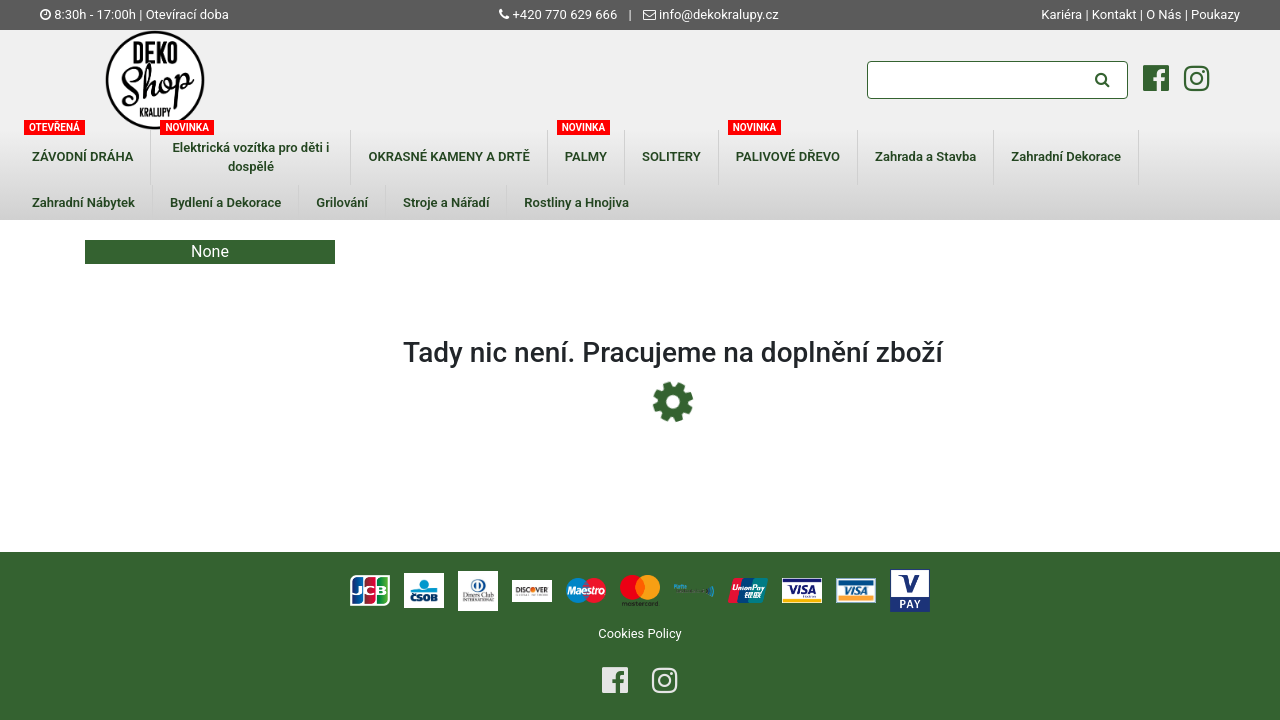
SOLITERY (671, 156)
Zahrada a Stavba (925, 156)
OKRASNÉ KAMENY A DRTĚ (448, 156)
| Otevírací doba (184, 14)
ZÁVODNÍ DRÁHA (82, 156)
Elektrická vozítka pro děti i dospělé (250, 157)
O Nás (1163, 14)
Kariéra (1063, 14)
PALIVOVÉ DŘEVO (788, 156)
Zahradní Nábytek (83, 202)
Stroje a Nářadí (446, 202)
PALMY (586, 156)
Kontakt (1114, 14)
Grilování (342, 202)
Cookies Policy (639, 633)
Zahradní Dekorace (1066, 156)
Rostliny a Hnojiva (576, 202)
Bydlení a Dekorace (225, 202)
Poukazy (1215, 14)
